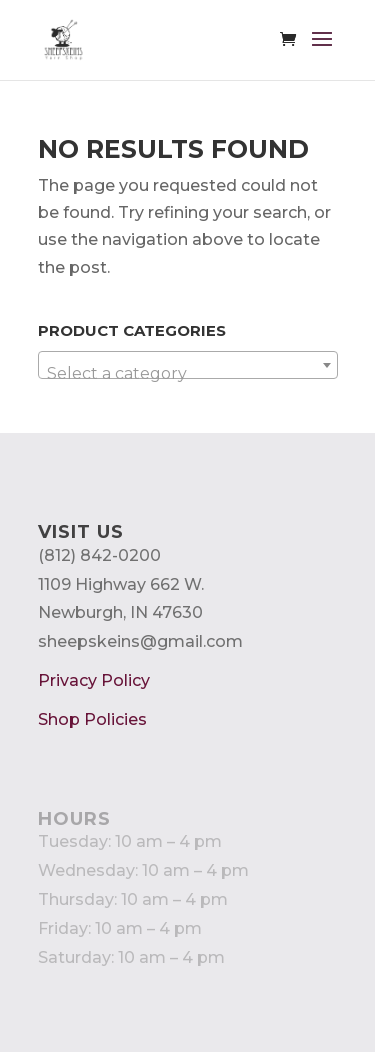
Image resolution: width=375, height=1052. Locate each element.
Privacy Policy (94, 680)
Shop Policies (92, 719)
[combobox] (188, 365)
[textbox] (188, 374)
